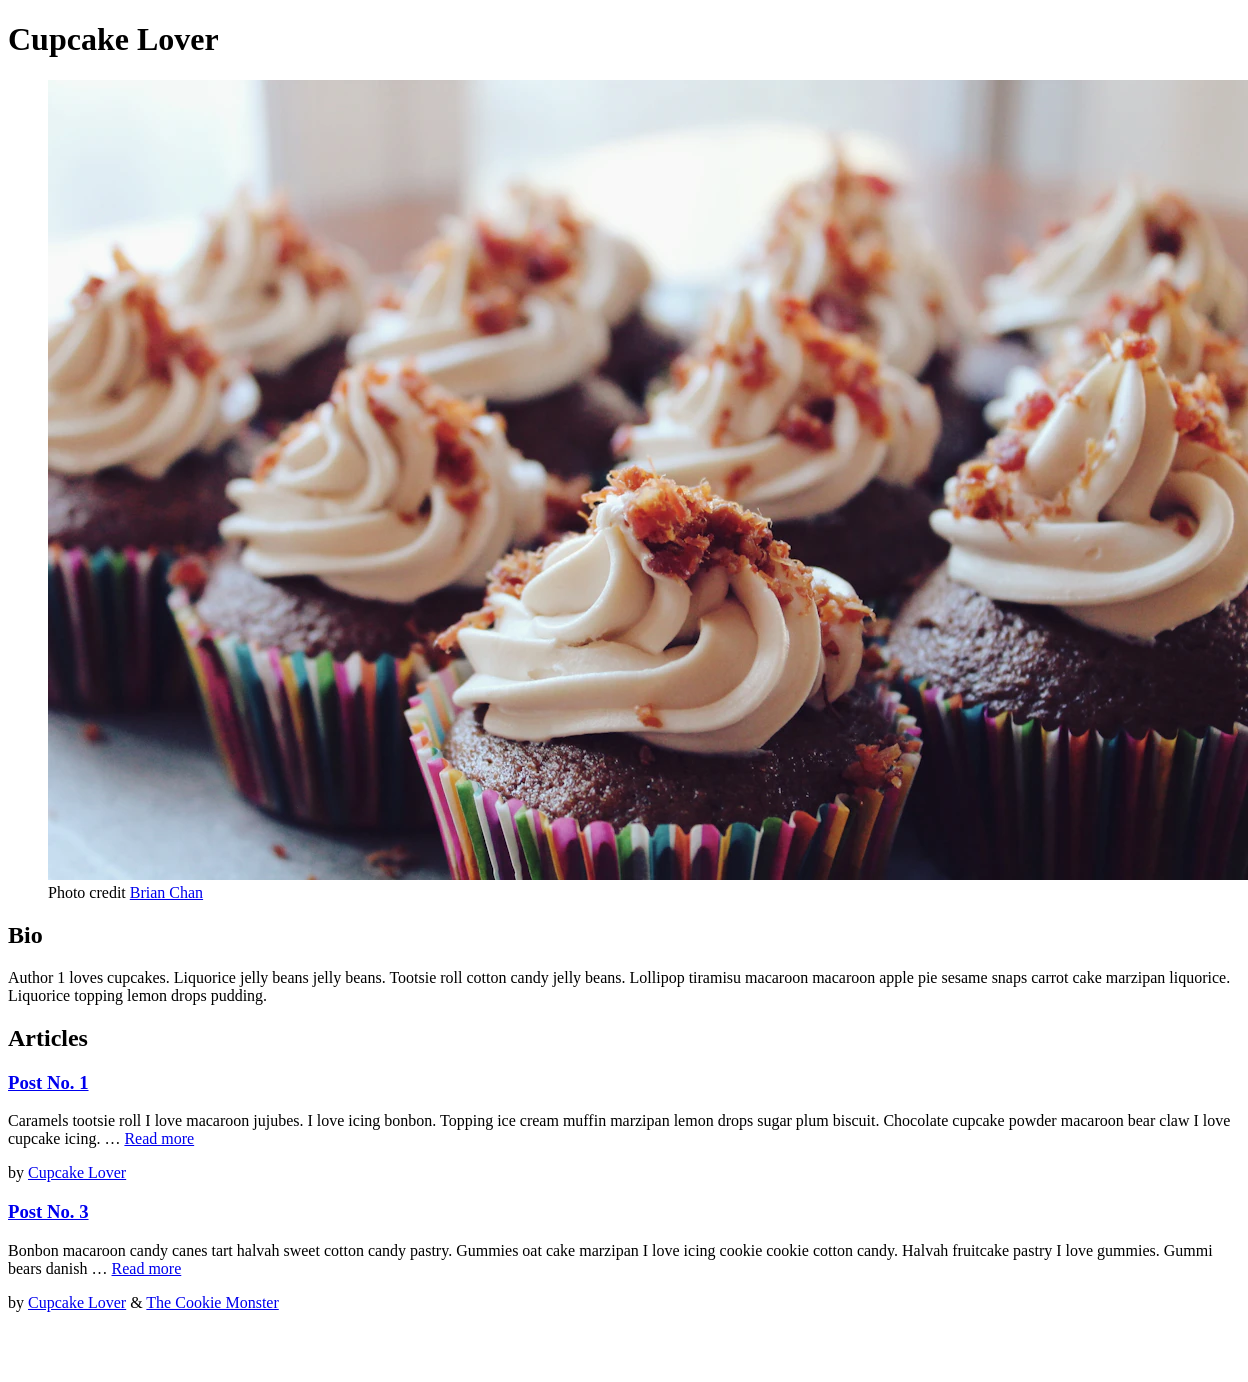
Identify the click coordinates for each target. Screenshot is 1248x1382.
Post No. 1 (48, 1082)
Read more (159, 1138)
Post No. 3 (48, 1211)
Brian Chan (166, 892)
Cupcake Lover (77, 1172)
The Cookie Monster (212, 1302)
